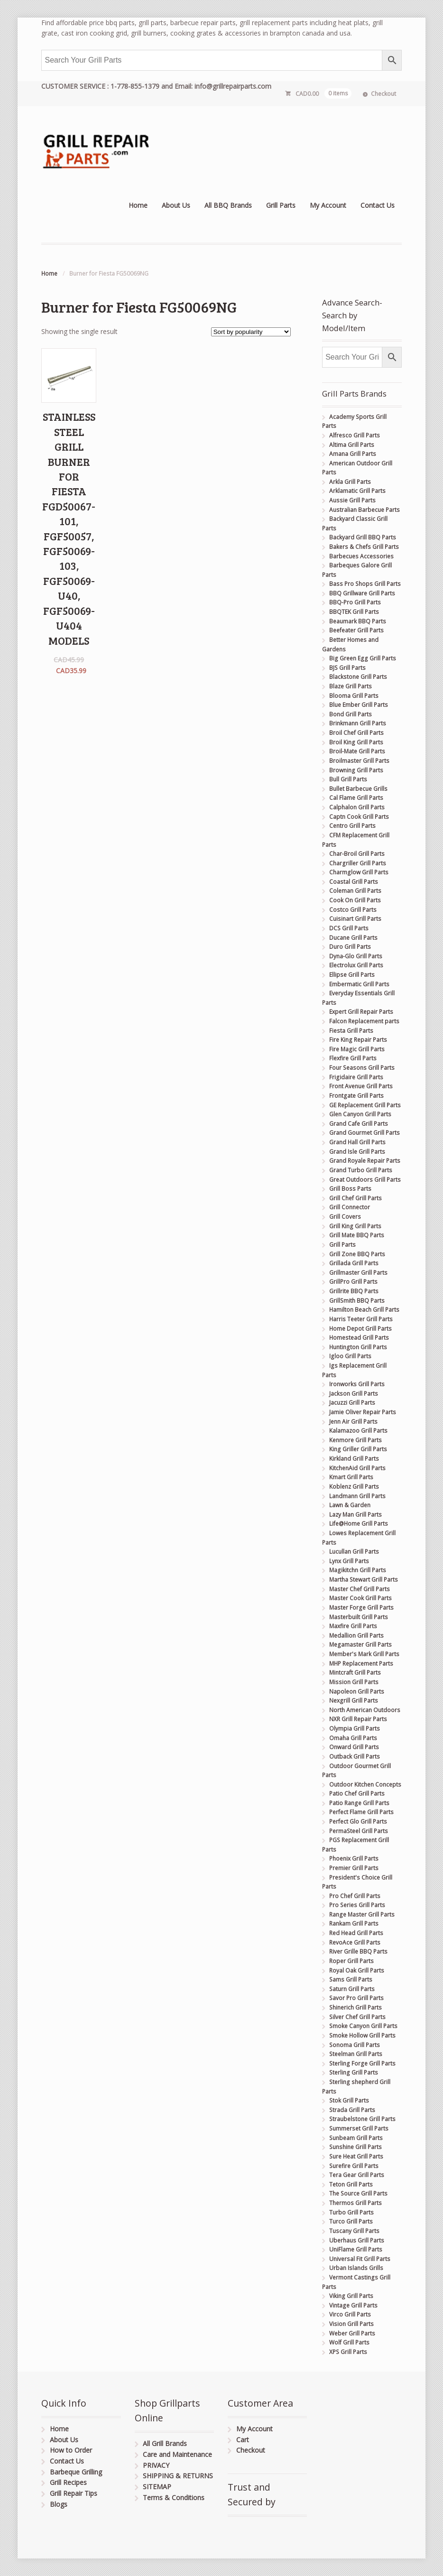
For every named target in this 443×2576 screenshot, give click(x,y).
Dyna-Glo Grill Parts (355, 956)
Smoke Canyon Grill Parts (363, 2026)
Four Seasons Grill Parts (362, 1068)
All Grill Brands (165, 2443)
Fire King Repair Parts (358, 1040)
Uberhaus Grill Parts (356, 2240)
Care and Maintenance (177, 2454)
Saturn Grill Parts (352, 1989)
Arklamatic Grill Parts (357, 491)
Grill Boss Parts (350, 1189)
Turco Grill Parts (351, 2221)
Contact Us (377, 205)
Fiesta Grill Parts (351, 1031)
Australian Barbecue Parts (364, 510)
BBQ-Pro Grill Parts (355, 602)
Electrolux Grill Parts (356, 965)
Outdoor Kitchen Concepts (365, 1784)
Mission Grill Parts (353, 1682)
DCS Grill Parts (349, 928)
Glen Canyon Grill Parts (360, 1114)
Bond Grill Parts (350, 714)
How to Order (71, 2450)
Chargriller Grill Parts (357, 863)
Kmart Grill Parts (351, 1477)
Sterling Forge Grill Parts (362, 2063)
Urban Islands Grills (356, 2268)
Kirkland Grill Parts (354, 1459)
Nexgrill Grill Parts (353, 1700)
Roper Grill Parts (351, 1961)
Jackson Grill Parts (353, 1394)
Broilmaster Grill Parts (359, 761)
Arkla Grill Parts (350, 482)
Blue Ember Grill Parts (358, 705)
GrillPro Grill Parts (353, 1282)
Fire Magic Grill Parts (357, 1049)
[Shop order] (251, 331)
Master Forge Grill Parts (361, 1607)
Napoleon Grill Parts (356, 1691)
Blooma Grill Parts (353, 696)
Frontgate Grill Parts (356, 1096)
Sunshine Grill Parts (355, 2147)
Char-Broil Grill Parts (357, 854)
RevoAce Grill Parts (354, 1942)
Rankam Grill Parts (353, 1923)
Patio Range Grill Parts (359, 1803)
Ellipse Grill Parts (352, 975)
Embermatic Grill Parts (359, 984)
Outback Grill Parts (354, 1756)
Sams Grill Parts (350, 1979)
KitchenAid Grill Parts (357, 1468)
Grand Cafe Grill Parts (358, 1124)
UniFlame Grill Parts (355, 2249)
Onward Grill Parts (354, 1747)
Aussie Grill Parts (352, 500)
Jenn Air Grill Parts (353, 1422)
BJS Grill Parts (347, 668)
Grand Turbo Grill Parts (360, 1170)
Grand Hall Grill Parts (357, 1142)
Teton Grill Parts (351, 2184)
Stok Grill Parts (349, 2100)
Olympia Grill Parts (354, 1728)
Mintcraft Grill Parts (355, 1672)
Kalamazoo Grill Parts (358, 1431)
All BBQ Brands (228, 205)
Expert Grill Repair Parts (361, 1012)
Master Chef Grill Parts (359, 1589)
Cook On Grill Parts (355, 900)
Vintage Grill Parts (353, 2305)
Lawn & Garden (349, 1505)
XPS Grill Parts (348, 2352)
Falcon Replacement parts (364, 1021)
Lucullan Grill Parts (354, 1551)
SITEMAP (157, 2486)
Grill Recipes (68, 2482)
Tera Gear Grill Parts (356, 2175)
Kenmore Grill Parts (355, 1440)
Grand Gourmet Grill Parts (364, 1133)
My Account (328, 205)
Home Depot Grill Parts (360, 1329)
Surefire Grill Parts (353, 2166)
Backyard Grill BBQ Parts (362, 537)
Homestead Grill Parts (359, 1338)
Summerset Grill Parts (358, 2128)
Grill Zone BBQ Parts (357, 1254)
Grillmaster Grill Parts (358, 1273)
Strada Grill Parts (352, 2110)
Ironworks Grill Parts (357, 1384)
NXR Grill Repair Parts (358, 1719)
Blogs (58, 2504)
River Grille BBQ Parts (358, 1951)
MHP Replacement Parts (361, 1663)
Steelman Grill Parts (355, 2054)
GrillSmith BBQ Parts (357, 1301)
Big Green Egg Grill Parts (362, 658)
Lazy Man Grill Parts (355, 1514)
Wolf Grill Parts (349, 2342)
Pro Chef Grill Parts (354, 1896)
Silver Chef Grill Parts (357, 2017)
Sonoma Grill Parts (354, 2045)
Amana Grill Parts (352, 454)
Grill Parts (280, 205)
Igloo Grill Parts (350, 1356)
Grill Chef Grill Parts (355, 1198)
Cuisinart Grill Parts (355, 919)
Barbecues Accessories (361, 556)
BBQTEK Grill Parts (354, 612)
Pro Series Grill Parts (357, 1905)
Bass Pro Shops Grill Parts (365, 584)
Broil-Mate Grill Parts (357, 751)
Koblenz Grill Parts (354, 1487)
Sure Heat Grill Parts (356, 2156)
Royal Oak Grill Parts (356, 1970)
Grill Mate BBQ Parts (356, 1235)
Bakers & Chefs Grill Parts (364, 547)
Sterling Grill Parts (353, 2072)
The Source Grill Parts (358, 2193)
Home (138, 205)
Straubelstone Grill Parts (362, 2119)
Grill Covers (345, 1217)
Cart (242, 2439)
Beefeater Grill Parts (356, 630)
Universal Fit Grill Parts (359, 2259)
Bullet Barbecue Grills (358, 789)
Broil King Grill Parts (356, 742)
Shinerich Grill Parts (355, 2007)
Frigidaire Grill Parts (356, 1077)
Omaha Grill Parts (353, 1738)
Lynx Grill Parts (349, 1561)
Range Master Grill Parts (362, 1914)
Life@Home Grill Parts (358, 1524)
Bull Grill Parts (348, 779)
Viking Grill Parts (351, 2296)
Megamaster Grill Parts (360, 1644)
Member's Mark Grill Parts (364, 1654)
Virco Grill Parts (350, 2314)
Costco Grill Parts (353, 910)
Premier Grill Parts (353, 1868)
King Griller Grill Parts (358, 1449)
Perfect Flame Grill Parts (361, 1812)
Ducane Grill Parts (353, 938)
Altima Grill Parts (351, 445)
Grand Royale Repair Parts (364, 1161)
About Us (176, 205)
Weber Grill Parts (352, 2333)
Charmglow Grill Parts (358, 872)
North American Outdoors (364, 1710)
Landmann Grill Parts (357, 1496)
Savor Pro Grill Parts (356, 1998)
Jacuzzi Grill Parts (352, 1403)
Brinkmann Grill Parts (357, 723)
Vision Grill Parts (351, 2324)
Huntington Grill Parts (358, 1347)
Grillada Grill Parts (353, 1263)
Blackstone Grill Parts (358, 677)
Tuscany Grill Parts (354, 2231)
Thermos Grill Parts (355, 2203)
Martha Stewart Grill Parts (363, 1579)
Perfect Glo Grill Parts (358, 1821)
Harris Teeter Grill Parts (361, 1319)
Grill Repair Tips (73, 2493)
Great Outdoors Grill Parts (365, 1180)
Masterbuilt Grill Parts (358, 1617)
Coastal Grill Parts (353, 882)
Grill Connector (349, 1207)
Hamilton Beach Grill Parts (364, 1310)
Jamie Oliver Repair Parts (362, 1412)
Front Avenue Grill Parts (361, 1086)
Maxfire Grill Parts (353, 1626)
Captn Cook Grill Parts (359, 817)
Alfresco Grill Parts (354, 435)
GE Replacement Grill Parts (365, 1105)
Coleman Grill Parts (355, 891)
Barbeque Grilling (76, 2471)
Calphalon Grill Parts (357, 807)
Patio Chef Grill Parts (357, 1793)
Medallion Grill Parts (356, 1635)
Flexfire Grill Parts (353, 1058)
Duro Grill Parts (350, 947)
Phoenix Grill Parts (353, 1858)
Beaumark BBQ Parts (357, 621)
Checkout (383, 94)
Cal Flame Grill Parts (356, 798)
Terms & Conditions (173, 2497)
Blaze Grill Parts (350, 686)
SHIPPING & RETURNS (178, 2475)
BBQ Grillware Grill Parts (362, 593)
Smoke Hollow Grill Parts (362, 2035)
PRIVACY (156, 2465)
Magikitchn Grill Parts (357, 1570)
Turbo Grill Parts (351, 2212)
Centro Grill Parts (352, 826)
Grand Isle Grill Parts (357, 1152)
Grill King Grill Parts (355, 1226)
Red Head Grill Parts (356, 1933)
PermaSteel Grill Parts (358, 1831)
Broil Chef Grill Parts (356, 733)
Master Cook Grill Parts (360, 1598)
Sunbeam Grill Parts (356, 2138)
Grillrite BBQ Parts (353, 1291)
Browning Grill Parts (356, 770)
